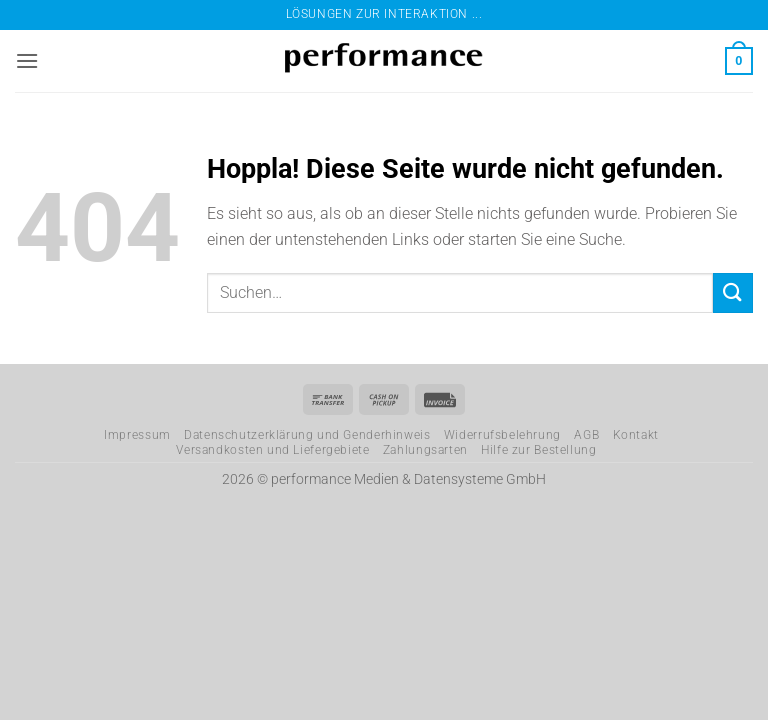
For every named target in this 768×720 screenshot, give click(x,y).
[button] (27, 60)
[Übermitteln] (733, 292)
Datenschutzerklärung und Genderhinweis (307, 435)
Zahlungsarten (425, 450)
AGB (586, 435)
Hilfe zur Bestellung (538, 450)
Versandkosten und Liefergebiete (272, 450)
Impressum (137, 435)
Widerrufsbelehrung (502, 435)
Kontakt (636, 435)
